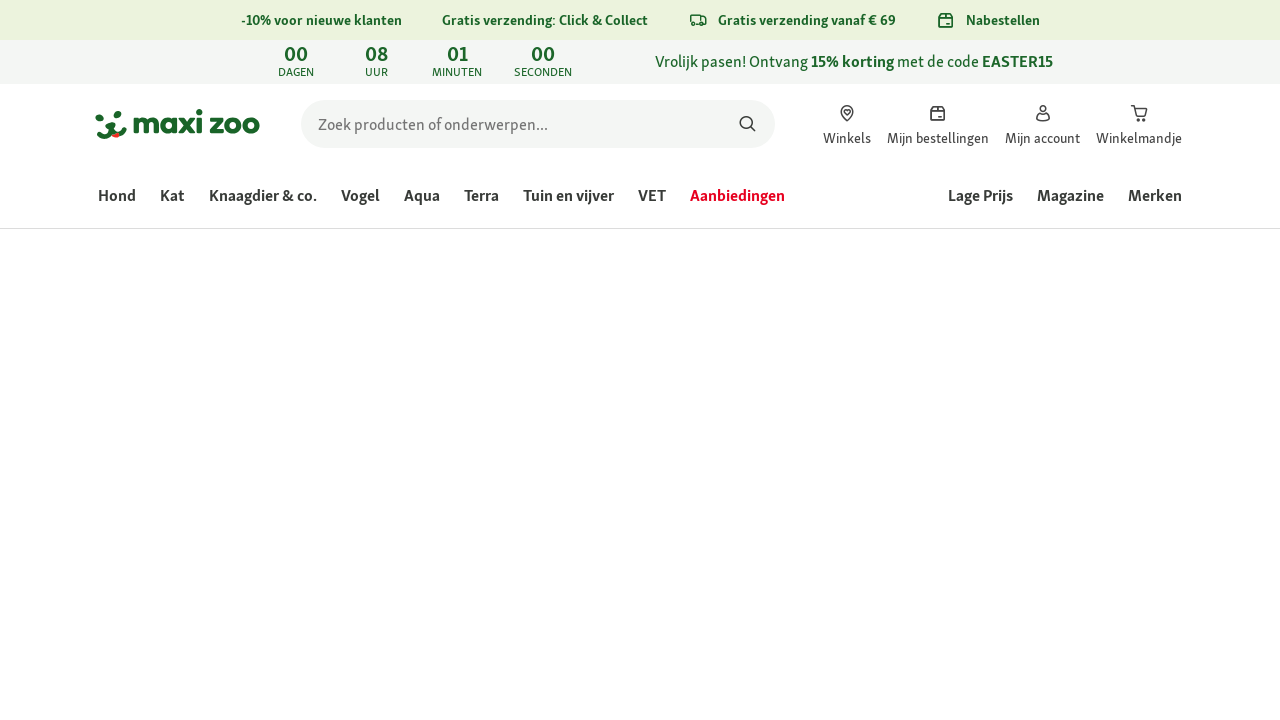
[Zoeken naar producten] (747, 124)
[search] (538, 124)
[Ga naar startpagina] (177, 124)
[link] (640, 62)
